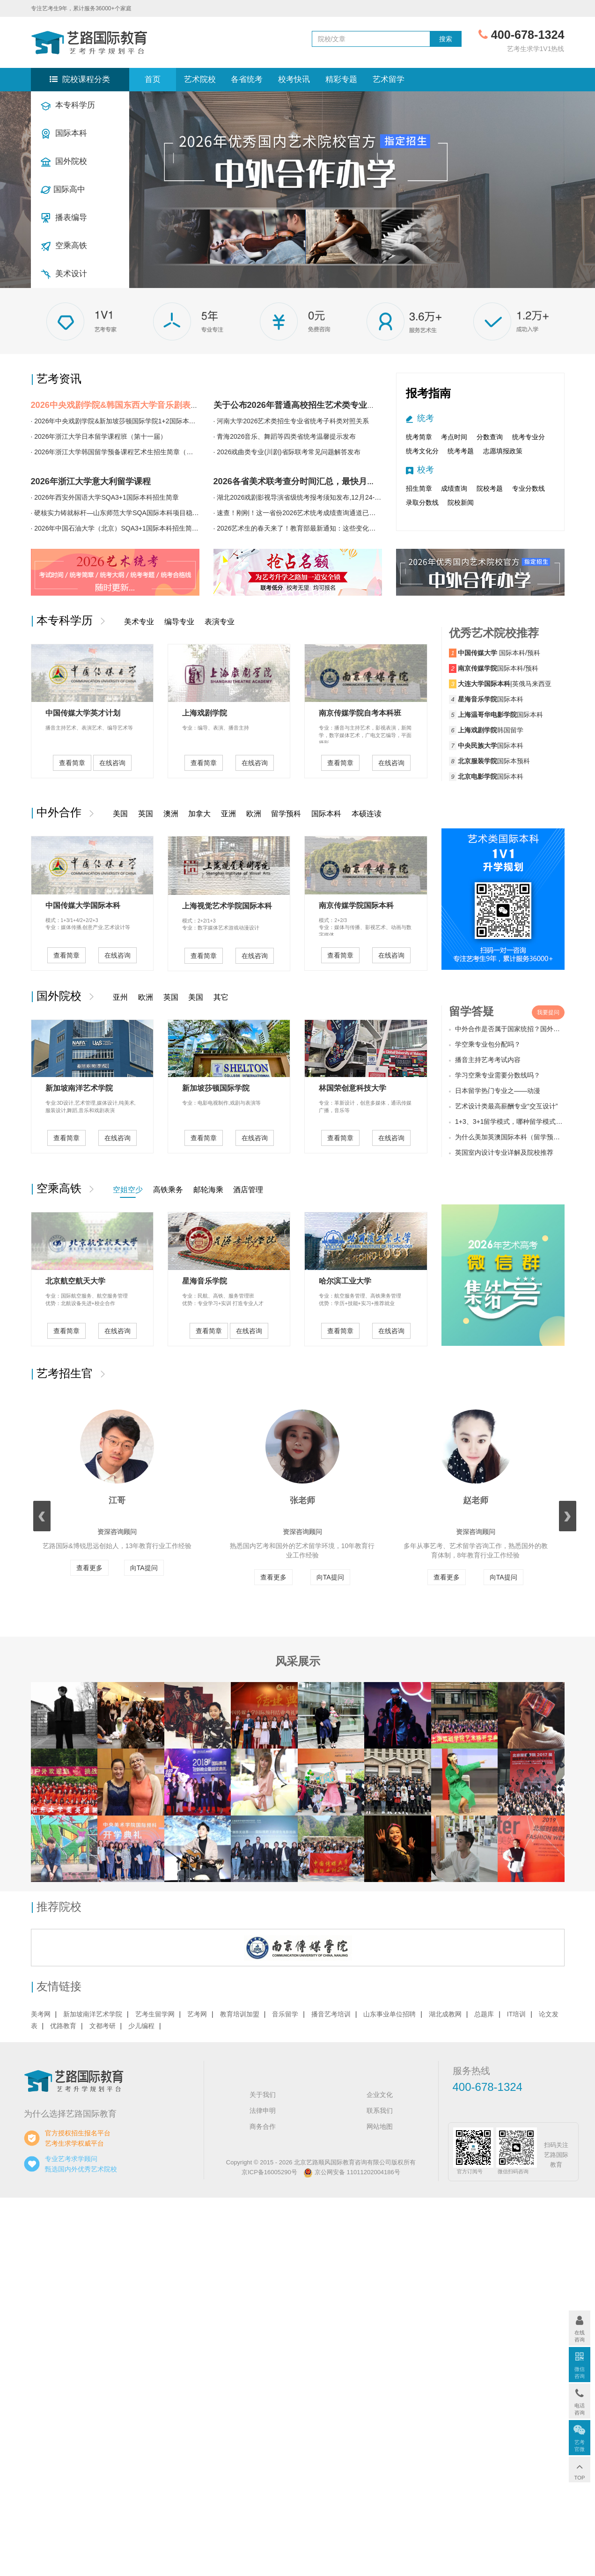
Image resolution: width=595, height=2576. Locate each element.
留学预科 (286, 814)
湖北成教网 (445, 2014)
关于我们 (263, 2094)
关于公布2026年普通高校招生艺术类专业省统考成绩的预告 (323, 405)
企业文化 (380, 2094)
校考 (425, 469)
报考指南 (428, 393)
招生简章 (419, 488)
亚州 (120, 997)
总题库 (484, 2014)
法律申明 (263, 2110)
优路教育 (63, 2026)
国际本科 (64, 133)
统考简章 (419, 437)
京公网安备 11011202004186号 (351, 2172)
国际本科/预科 (499, 653)
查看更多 (89, 1568)
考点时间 (454, 437)
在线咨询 (112, 763)
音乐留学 (285, 2014)
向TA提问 (144, 1568)
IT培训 (516, 2014)
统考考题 (461, 451)
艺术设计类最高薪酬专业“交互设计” (506, 1106)
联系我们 (380, 2110)
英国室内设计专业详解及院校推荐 (504, 1152)
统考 (425, 418)
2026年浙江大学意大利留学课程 (91, 481)
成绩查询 (454, 488)
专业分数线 (528, 488)
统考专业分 (528, 437)
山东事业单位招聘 (389, 2014)
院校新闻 (461, 502)
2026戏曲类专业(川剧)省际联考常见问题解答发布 (288, 452)
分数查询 (490, 437)
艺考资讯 (59, 378)
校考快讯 (294, 79)
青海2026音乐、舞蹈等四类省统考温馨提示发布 (286, 436)
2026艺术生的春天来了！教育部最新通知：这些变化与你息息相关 (312, 528)
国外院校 (64, 161)
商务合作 (263, 2126)
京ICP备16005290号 (269, 2172)
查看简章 (72, 763)
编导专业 (179, 622)
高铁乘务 (168, 1190)
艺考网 (197, 2014)
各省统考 (247, 79)
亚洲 (228, 814)
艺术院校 (200, 79)
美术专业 (139, 622)
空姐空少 (128, 1190)
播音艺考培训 (331, 2014)
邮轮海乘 (208, 1190)
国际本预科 (494, 761)
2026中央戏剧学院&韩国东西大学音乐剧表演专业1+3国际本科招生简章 (164, 405)
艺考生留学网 (155, 2014)
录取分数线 (422, 502)
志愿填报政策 (502, 451)
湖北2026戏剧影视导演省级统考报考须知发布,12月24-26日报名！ (312, 497)
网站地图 (380, 2126)
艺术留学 (388, 79)
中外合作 (62, 812)
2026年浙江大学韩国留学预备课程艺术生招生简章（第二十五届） (130, 452)
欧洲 (253, 814)
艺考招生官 (68, 1373)
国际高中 (62, 190)
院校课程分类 (80, 79)
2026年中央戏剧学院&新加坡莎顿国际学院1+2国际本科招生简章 (127, 421)
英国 (145, 814)
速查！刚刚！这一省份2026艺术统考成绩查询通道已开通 (299, 513)
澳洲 (170, 814)
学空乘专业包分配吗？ (488, 1044)
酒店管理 (248, 1190)
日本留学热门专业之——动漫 (497, 1090)
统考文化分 (422, 451)
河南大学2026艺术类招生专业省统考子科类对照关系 (293, 421)
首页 (153, 79)
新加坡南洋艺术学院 (92, 2014)
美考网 (41, 2014)
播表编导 (64, 218)
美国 (120, 814)
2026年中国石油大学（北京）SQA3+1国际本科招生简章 (116, 528)
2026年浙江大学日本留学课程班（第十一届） (100, 436)
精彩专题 (341, 79)
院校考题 (490, 488)
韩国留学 (490, 730)
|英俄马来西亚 (504, 683)
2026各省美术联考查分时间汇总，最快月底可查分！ (311, 481)
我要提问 (548, 1012)
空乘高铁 (64, 246)
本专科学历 (67, 105)
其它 (220, 997)
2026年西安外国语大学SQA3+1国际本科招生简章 (106, 497)
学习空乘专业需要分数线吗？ (497, 1075)
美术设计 (64, 274)
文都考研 (102, 2026)
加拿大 (199, 814)
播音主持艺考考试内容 (488, 1059)
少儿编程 (141, 2026)
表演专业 (220, 622)
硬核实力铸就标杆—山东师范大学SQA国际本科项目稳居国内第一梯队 (136, 513)
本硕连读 (367, 814)
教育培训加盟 (239, 2014)
